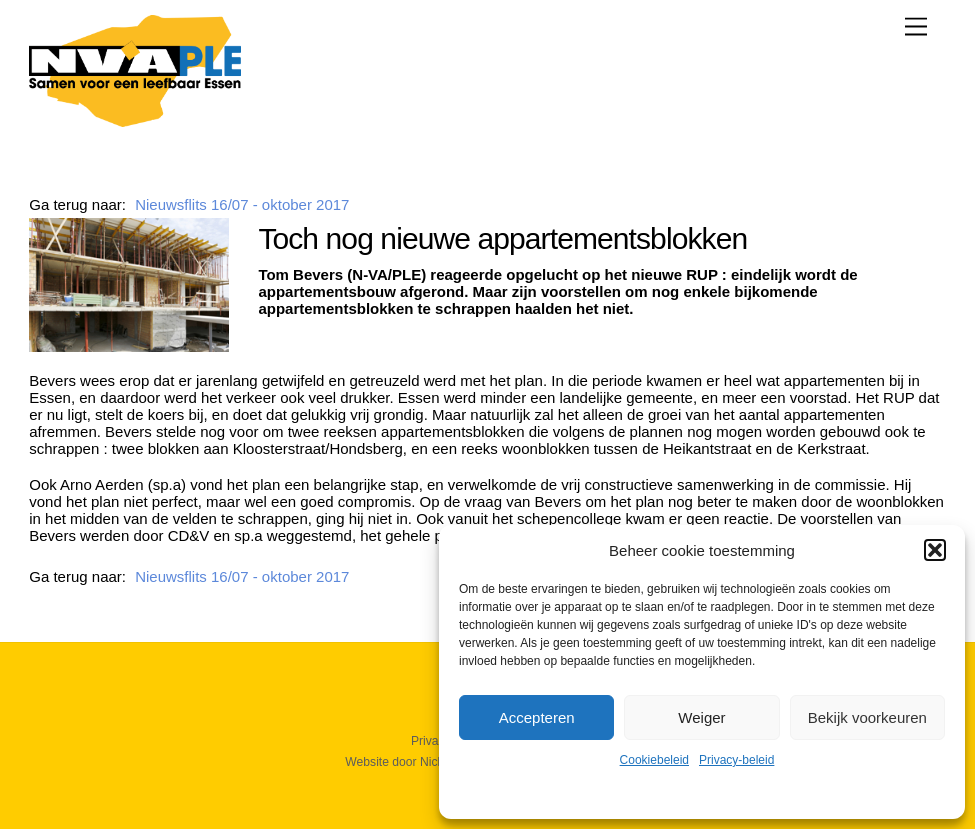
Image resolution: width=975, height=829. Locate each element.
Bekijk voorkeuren (867, 717)
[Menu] (916, 26)
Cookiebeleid (654, 760)
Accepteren (537, 717)
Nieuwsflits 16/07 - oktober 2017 (242, 204)
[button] (935, 550)
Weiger (701, 717)
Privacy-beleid (736, 760)
